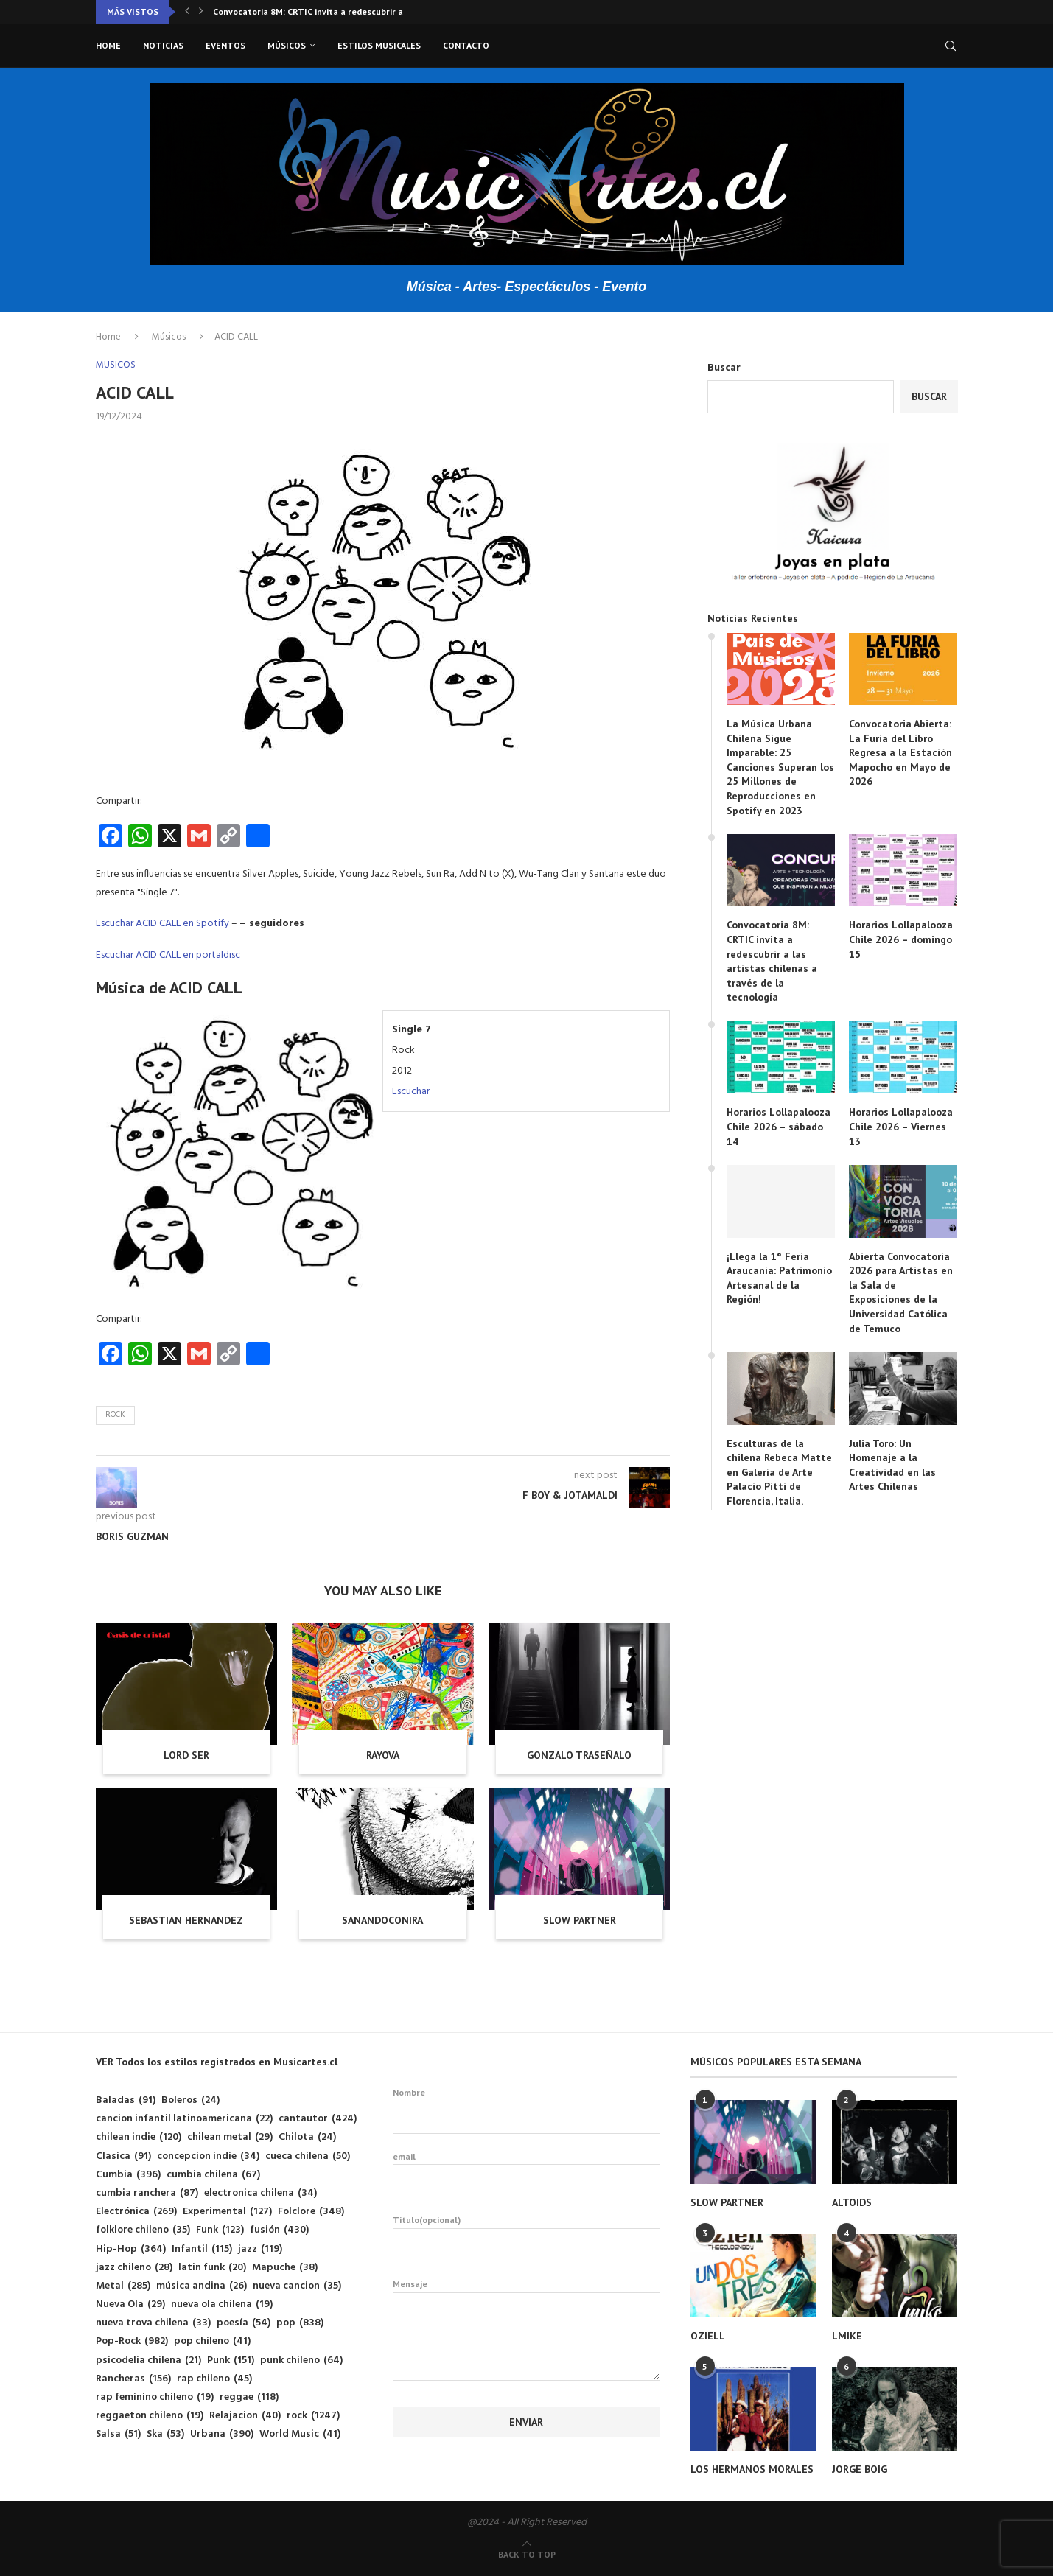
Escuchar (411, 1091)
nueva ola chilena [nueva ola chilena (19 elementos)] (222, 2304)
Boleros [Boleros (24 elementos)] (190, 2100)
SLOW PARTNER (579, 1920)
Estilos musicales (379, 45)
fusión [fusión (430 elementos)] (279, 2230)
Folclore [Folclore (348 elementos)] (311, 2211)
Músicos (286, 45)
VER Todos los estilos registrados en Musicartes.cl (216, 2061)
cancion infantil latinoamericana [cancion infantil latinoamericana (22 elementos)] (184, 2119)
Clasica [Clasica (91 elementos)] (123, 2156)
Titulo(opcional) (526, 2237)
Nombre (526, 2110)
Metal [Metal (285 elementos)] (123, 2286)
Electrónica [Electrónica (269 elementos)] (136, 2211)
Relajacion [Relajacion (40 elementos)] (245, 2416)
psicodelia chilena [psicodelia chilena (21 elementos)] (148, 2360)
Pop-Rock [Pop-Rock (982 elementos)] (132, 2341)
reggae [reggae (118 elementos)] (249, 2397)
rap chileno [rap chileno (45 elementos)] (214, 2379)
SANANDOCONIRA (382, 1920)
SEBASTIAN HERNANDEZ (186, 1920)
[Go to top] (527, 2555)
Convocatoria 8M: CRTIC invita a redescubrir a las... (318, 11)
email (526, 2174)
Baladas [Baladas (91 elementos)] (125, 2100)
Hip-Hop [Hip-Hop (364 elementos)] (131, 2249)
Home (108, 45)
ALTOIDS (852, 2202)
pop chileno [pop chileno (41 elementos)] (212, 2341)
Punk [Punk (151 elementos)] (230, 2360)
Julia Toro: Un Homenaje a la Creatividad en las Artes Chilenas (892, 1465)
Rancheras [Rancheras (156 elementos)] (133, 2379)
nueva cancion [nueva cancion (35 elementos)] (297, 2286)
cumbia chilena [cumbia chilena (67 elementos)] (213, 2175)
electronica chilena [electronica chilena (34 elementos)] (260, 2193)
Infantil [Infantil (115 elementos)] (202, 2249)
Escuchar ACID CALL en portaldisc (168, 955)
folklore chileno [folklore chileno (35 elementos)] (143, 2230)
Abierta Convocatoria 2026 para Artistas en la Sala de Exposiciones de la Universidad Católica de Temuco (901, 1292)
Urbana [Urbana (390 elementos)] (221, 2434)
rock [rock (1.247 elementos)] (313, 2416)
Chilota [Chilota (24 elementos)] (307, 2137)
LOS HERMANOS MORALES (752, 2469)
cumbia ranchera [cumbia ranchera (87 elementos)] (147, 2193)
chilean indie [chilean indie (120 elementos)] (138, 2137)
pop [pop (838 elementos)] (299, 2323)
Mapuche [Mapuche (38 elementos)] (285, 2267)
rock (115, 1414)
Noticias (163, 45)
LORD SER (186, 1755)
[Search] (950, 45)
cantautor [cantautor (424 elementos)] (318, 2119)
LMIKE (847, 2335)
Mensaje (526, 2292)
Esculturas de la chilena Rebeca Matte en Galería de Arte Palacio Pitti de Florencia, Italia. (779, 1472)
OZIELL (707, 2335)
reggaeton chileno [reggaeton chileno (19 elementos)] (149, 2416)
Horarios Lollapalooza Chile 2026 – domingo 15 (901, 939)
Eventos (225, 45)
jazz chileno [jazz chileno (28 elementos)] (134, 2267)
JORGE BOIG (859, 2469)
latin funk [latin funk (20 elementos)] (212, 2267)
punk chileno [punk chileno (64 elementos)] (301, 2360)
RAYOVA (382, 1755)
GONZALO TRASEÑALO (579, 1755)
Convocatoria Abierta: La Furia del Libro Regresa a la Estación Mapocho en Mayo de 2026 (900, 752)
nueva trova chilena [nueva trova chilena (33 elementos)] (153, 2323)
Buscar (724, 368)
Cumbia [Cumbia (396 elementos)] (128, 2175)
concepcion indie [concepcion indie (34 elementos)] (208, 2156)
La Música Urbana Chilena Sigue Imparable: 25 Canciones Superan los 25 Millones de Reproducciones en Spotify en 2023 (780, 767)
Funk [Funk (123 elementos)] (220, 2230)
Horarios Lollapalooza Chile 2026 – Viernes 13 (901, 1126)
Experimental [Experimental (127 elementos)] (227, 2211)
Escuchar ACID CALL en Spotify (162, 923)
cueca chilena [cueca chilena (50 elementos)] (307, 2156)
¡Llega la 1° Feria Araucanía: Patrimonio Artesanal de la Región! (779, 1278)
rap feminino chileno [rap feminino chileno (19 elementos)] (155, 2397)
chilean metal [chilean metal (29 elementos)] (230, 2137)
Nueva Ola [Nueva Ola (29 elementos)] (130, 2304)
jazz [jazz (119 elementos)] (260, 2249)
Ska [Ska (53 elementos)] (165, 2434)
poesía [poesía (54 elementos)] (243, 2323)
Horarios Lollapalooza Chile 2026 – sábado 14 (778, 1126)
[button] (187, 12)
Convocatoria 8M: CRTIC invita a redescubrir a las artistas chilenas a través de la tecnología (772, 961)
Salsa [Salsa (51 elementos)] (118, 2434)
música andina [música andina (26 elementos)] (201, 2286)
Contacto (466, 45)
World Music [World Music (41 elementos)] (299, 2434)
